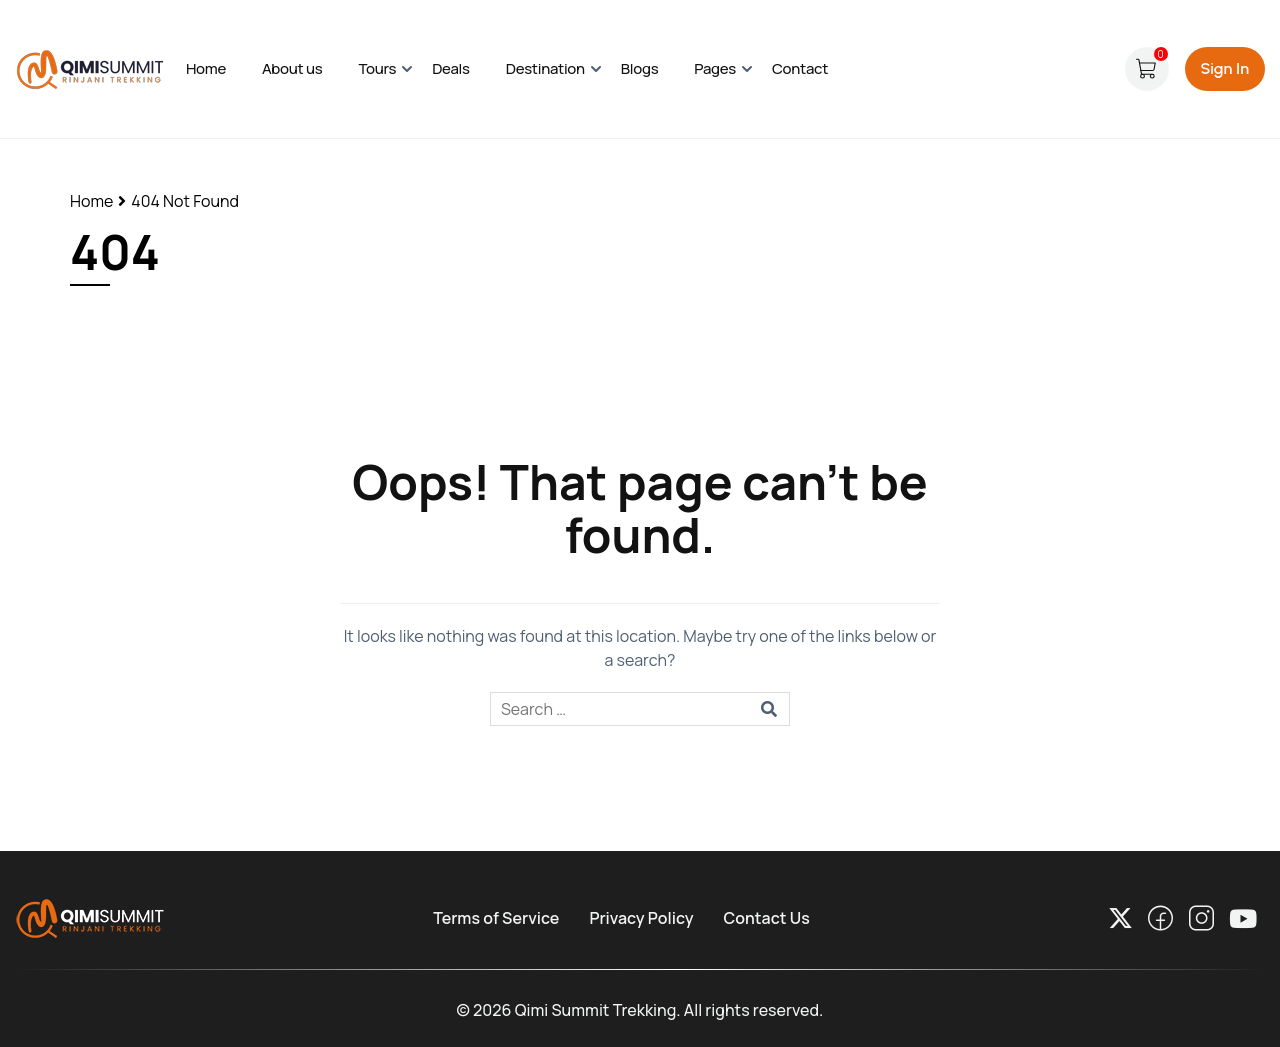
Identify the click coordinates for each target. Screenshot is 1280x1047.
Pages (715, 68)
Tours (378, 68)
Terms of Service (496, 918)
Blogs (640, 68)
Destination (545, 68)
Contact (800, 68)
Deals (451, 68)
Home (206, 68)
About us (292, 68)
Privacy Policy (641, 918)
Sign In (1225, 68)
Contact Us (767, 918)
